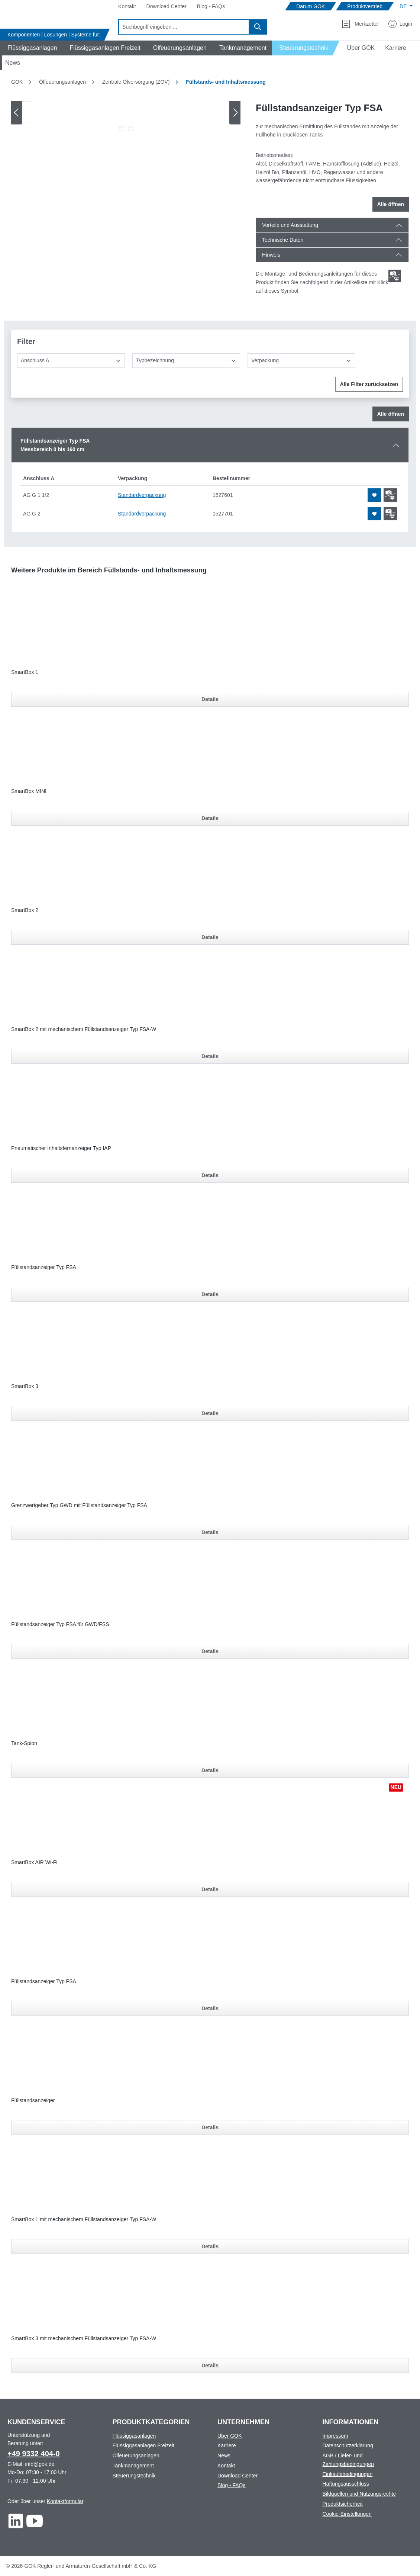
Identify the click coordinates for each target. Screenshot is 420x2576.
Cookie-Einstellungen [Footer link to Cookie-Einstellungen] (347, 2514)
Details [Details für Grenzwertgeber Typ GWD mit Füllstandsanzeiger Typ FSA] (210, 1532)
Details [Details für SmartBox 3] (210, 1413)
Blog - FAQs (231, 2485)
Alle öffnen (390, 204)
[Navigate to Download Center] (166, 6)
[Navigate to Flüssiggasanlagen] (31, 48)
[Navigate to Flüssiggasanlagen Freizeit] (103, 48)
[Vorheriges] (16, 112)
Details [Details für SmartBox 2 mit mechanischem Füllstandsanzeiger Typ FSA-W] (210, 1056)
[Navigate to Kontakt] (127, 6)
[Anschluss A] (71, 360)
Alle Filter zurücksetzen (369, 384)
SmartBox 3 (24, 1386)
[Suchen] (258, 27)
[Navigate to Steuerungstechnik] (306, 48)
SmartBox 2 (24, 910)
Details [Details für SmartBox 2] (210, 937)
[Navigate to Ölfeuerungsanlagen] (179, 48)
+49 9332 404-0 (33, 2454)
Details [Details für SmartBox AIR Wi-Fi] (210, 1889)
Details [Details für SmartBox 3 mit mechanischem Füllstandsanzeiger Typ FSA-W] (210, 2365)
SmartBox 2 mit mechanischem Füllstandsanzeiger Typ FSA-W (83, 1029)
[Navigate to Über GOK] (358, 48)
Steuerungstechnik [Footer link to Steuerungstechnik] (134, 2476)
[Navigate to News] (12, 62)
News (223, 2455)
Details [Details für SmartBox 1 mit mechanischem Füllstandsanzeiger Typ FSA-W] (210, 2246)
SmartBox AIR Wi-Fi (34, 1862)
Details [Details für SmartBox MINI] (210, 818)
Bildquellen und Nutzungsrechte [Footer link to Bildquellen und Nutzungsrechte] (359, 2494)
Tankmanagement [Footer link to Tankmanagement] (133, 2466)
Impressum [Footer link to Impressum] (335, 2436)
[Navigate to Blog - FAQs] (211, 6)
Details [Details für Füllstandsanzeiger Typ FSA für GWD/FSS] (210, 1651)
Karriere (226, 2445)
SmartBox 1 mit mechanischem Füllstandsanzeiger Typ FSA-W (83, 2219)
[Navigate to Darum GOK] (310, 6)
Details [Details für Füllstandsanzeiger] (210, 2127)
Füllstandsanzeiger (33, 2100)
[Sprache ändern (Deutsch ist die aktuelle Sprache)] (406, 6)
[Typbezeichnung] (186, 360)
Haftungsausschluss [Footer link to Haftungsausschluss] (346, 2484)
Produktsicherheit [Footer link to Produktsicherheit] (343, 2504)
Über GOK (229, 2436)
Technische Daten (282, 240)
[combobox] (183, 27)
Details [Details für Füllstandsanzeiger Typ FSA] (210, 1294)
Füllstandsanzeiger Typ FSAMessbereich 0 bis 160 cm (55, 445)
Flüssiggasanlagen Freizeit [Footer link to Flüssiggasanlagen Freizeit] (144, 2445)
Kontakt (226, 2466)
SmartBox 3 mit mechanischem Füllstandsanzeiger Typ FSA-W (83, 2338)
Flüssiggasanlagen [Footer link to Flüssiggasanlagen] (134, 2436)
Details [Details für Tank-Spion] (210, 1770)
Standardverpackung (142, 495)
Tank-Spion (24, 1743)
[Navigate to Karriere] (395, 48)
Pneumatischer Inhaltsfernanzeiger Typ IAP (61, 1148)
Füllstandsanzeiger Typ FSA (43, 1267)
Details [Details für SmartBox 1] (210, 699)
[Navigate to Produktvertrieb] (364, 6)
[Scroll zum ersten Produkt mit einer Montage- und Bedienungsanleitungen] (394, 276)
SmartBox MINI (28, 791)
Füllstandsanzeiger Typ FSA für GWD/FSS (60, 1624)
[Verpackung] (301, 360)
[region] (126, 118)
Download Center (237, 2476)
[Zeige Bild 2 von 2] (130, 128)
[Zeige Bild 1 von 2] (121, 128)
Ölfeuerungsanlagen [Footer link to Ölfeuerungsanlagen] (136, 2455)
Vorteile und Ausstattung (290, 225)
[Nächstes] (234, 112)
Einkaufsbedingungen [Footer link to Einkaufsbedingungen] (348, 2474)
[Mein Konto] (400, 24)
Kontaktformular (65, 2501)
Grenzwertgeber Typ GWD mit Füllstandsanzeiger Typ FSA (79, 1505)
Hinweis (271, 255)
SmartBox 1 (24, 672)
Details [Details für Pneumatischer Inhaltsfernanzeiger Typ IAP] (210, 1175)
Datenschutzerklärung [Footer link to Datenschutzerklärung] (348, 2445)
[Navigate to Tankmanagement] (242, 48)
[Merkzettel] (360, 23)
